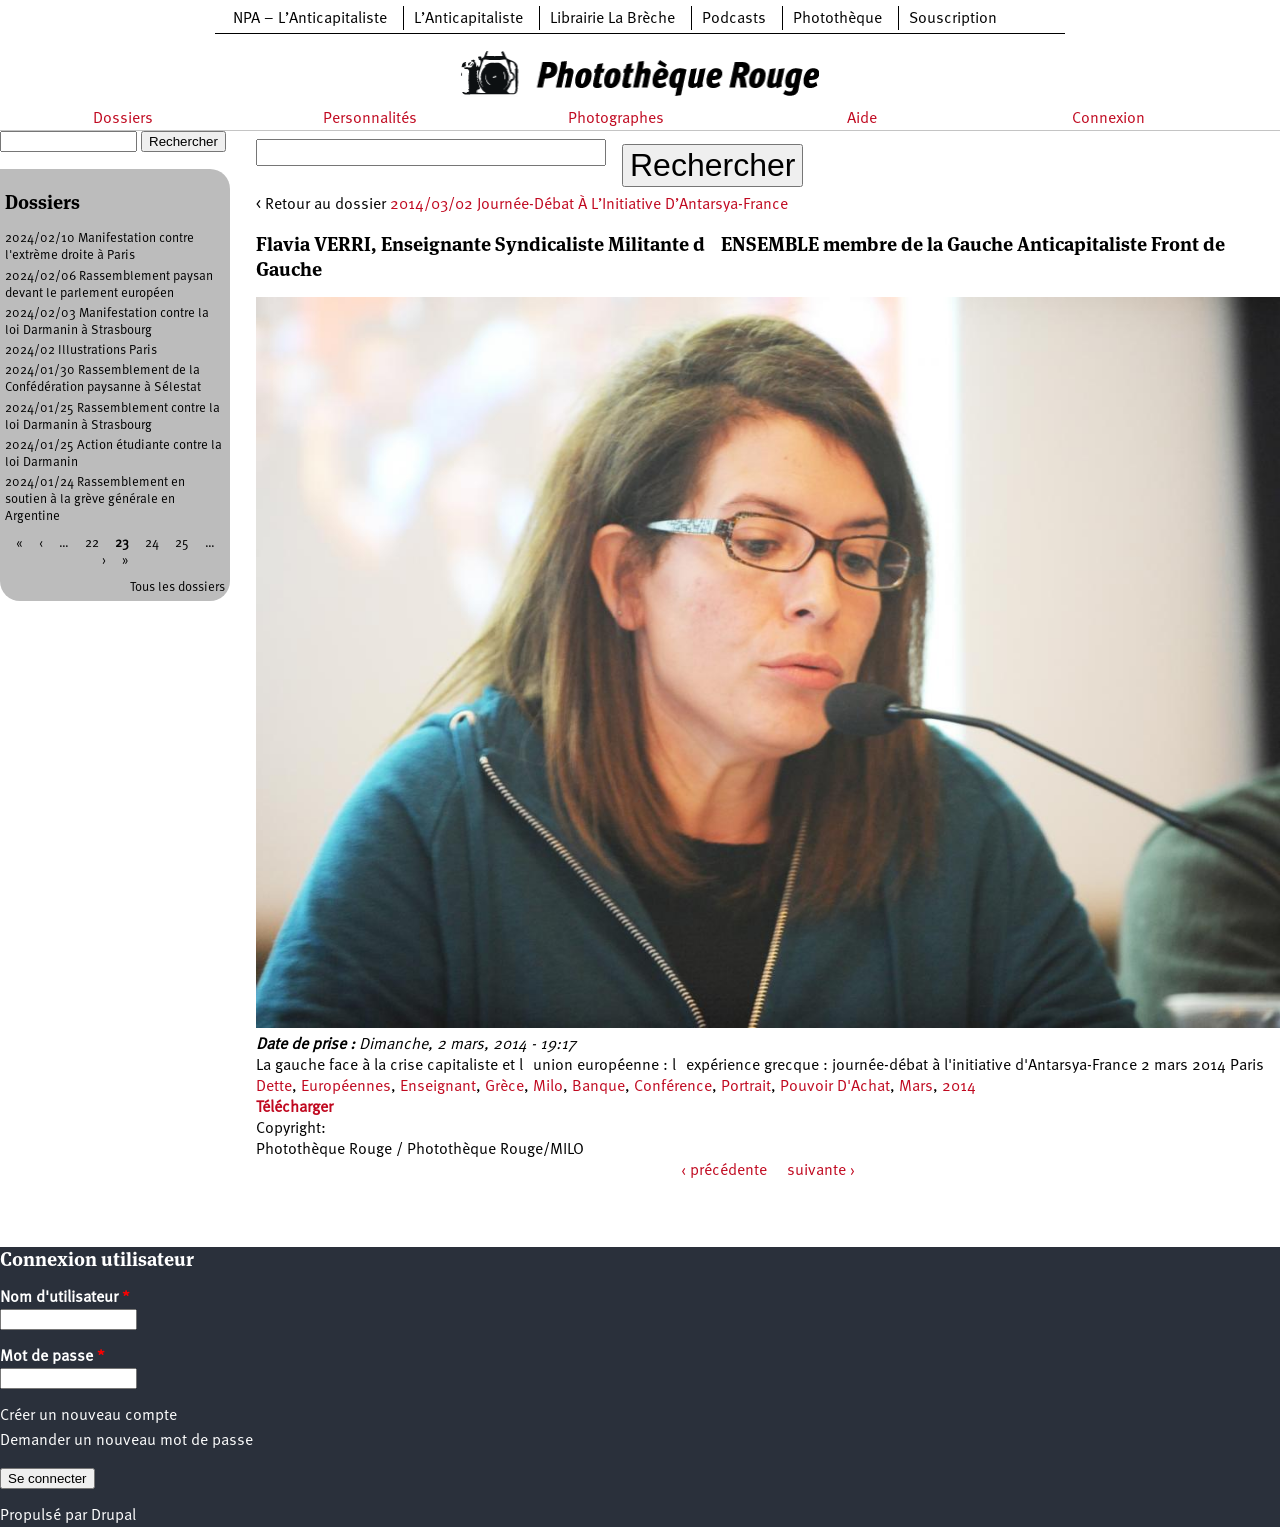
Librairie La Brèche (612, 19)
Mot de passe (52, 1357)
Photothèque (837, 19)
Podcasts (734, 19)
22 (92, 543)
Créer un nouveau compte (88, 1416)
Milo (548, 1087)
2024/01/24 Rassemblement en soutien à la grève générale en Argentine (95, 499)
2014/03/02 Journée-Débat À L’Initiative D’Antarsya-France (589, 205)
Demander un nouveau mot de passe (126, 1441)
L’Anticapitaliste (468, 19)
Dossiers (123, 119)
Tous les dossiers (177, 587)
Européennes (346, 1087)
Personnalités (370, 119)
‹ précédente (724, 1171)
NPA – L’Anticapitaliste (310, 19)
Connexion (1108, 119)
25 (182, 543)
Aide (862, 119)
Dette (274, 1087)
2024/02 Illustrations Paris (81, 350)
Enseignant (438, 1087)
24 (152, 543)
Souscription (953, 19)
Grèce (504, 1087)
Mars (916, 1087)
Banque (598, 1087)
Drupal (113, 1516)
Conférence (673, 1087)
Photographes (616, 119)
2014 (959, 1087)
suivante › (821, 1171)
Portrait (746, 1087)
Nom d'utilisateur (65, 1298)
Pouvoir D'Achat (835, 1087)
